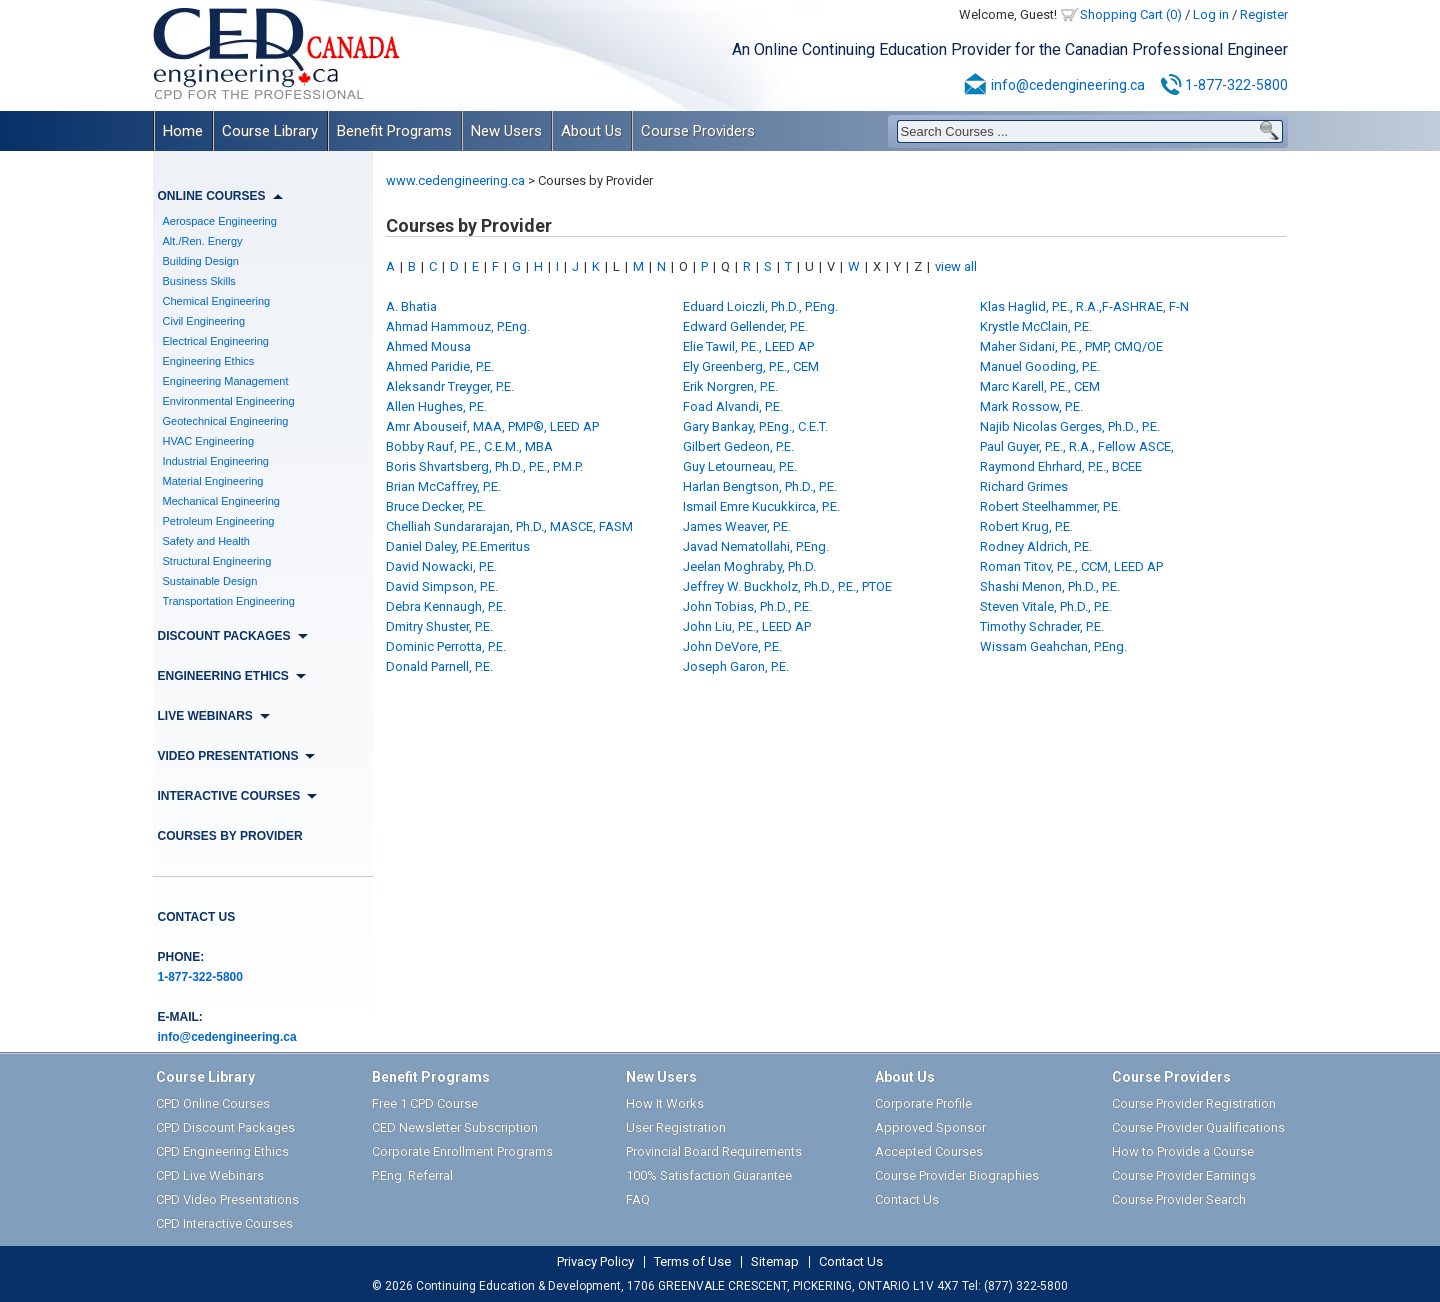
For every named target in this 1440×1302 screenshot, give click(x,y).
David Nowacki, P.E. (441, 566)
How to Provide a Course (1183, 1151)
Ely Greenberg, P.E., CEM (751, 366)
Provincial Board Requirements (714, 1151)
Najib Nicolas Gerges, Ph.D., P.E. (1070, 426)
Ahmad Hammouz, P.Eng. (458, 326)
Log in (1211, 14)
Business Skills (199, 281)
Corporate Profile (923, 1103)
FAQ (638, 1199)
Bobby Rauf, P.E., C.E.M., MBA (469, 446)
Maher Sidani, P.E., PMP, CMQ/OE (1071, 346)
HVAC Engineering (209, 441)
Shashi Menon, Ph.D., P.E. (1050, 586)
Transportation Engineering (229, 601)
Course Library (270, 131)
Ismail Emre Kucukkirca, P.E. (761, 506)
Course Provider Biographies (957, 1175)
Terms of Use (692, 1262)
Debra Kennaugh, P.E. (446, 606)
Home (183, 131)
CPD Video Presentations (227, 1199)
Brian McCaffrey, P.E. (443, 486)
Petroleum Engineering (219, 521)
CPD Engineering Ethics (222, 1151)
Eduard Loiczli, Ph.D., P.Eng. (760, 306)
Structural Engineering (217, 561)
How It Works (665, 1103)
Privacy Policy (595, 1262)
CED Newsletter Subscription (455, 1127)
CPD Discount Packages (225, 1127)
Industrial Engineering (216, 461)
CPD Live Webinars (210, 1175)
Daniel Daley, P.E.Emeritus (458, 546)
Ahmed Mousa (428, 346)
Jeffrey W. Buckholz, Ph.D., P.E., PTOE (787, 586)
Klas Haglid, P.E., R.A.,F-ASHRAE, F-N (1084, 306)
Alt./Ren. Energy (203, 241)
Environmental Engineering (229, 401)
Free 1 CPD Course (425, 1103)
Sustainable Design (210, 581)
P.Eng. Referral (412, 1175)
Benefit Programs (394, 131)
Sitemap (775, 1262)
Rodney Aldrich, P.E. (1036, 546)
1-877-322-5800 (1236, 85)
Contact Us (197, 917)
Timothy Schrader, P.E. (1042, 626)
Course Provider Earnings (1184, 1175)
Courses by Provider (230, 836)
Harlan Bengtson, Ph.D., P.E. (760, 486)
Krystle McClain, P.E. (1036, 326)
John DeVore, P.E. (732, 646)
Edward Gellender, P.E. (745, 326)
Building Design (201, 261)
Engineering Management (226, 381)
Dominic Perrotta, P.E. (446, 646)
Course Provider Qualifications (1198, 1127)
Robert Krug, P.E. (1026, 526)
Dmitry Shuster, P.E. (439, 626)
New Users (506, 131)
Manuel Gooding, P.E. (1040, 366)
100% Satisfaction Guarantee (709, 1175)
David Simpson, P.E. (442, 586)
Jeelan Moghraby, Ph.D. (749, 566)
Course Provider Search (1179, 1199)
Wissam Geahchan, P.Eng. (1053, 646)
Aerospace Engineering (220, 221)
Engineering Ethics (209, 361)
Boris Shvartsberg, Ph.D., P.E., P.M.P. (484, 466)
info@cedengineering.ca (1068, 85)
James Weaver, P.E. (737, 526)
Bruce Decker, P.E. (436, 506)
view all (956, 266)
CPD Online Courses (213, 1103)
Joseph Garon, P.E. (736, 666)
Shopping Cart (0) (1131, 14)
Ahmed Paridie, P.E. (440, 366)
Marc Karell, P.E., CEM (1040, 386)
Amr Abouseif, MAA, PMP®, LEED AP (492, 426)
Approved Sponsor (930, 1127)
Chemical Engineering (217, 301)
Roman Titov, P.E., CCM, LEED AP (1071, 566)
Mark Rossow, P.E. (1031, 406)
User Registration (676, 1127)
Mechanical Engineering (221, 501)
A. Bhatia (411, 306)
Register (1264, 14)
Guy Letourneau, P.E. (740, 466)
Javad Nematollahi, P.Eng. (756, 546)
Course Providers (698, 131)
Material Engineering (213, 481)
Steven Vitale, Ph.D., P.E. (1046, 606)
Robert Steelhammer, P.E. (1050, 506)
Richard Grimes (1024, 486)
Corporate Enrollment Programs (462, 1151)
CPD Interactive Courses (224, 1223)
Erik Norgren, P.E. (730, 386)
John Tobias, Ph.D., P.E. (747, 606)
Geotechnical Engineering (226, 421)
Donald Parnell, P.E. (439, 666)
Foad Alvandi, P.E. (733, 406)
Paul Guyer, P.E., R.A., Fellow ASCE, (1077, 446)
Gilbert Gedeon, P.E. (738, 446)
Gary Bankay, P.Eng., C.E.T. (755, 426)
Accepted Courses (929, 1151)
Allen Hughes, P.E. (436, 406)
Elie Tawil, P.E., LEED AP (748, 346)
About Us (591, 131)
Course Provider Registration (1194, 1103)
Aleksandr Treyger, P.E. (450, 386)
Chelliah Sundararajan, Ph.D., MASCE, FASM (509, 526)
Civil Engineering (204, 321)
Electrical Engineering (216, 341)
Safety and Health (206, 541)
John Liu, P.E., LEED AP (747, 626)
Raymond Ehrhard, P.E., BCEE (1061, 466)
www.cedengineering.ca (455, 180)
